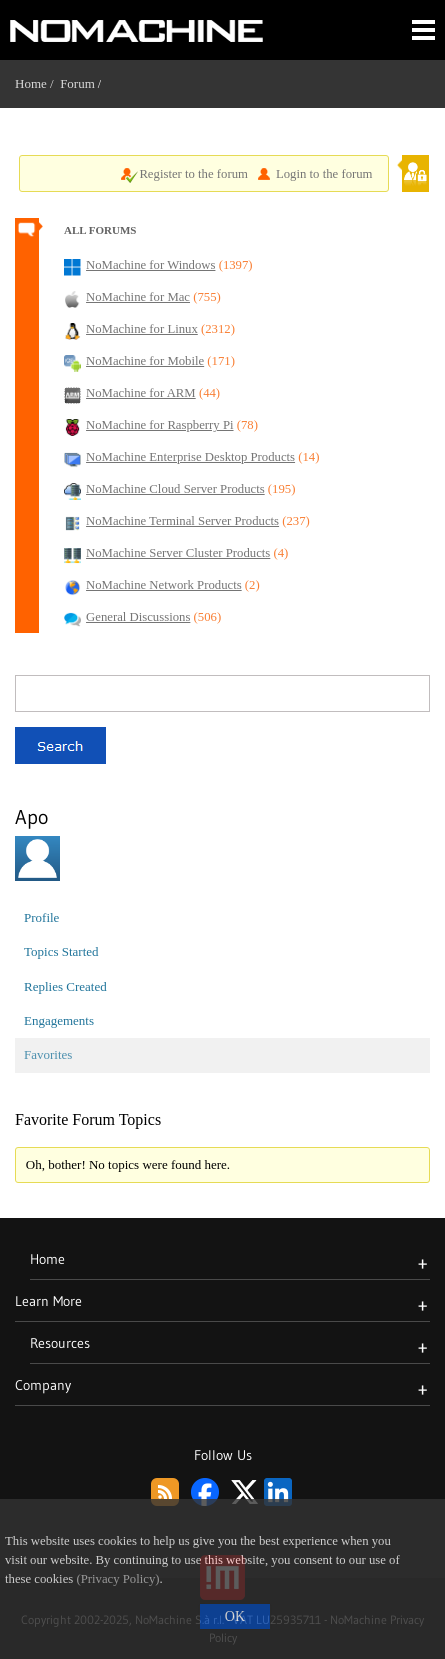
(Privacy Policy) (117, 1579)
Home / (37, 83)
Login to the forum (324, 174)
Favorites (48, 1054)
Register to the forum (193, 174)
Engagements (59, 1020)
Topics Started (61, 951)
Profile (41, 917)
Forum (77, 83)
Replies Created (65, 986)
